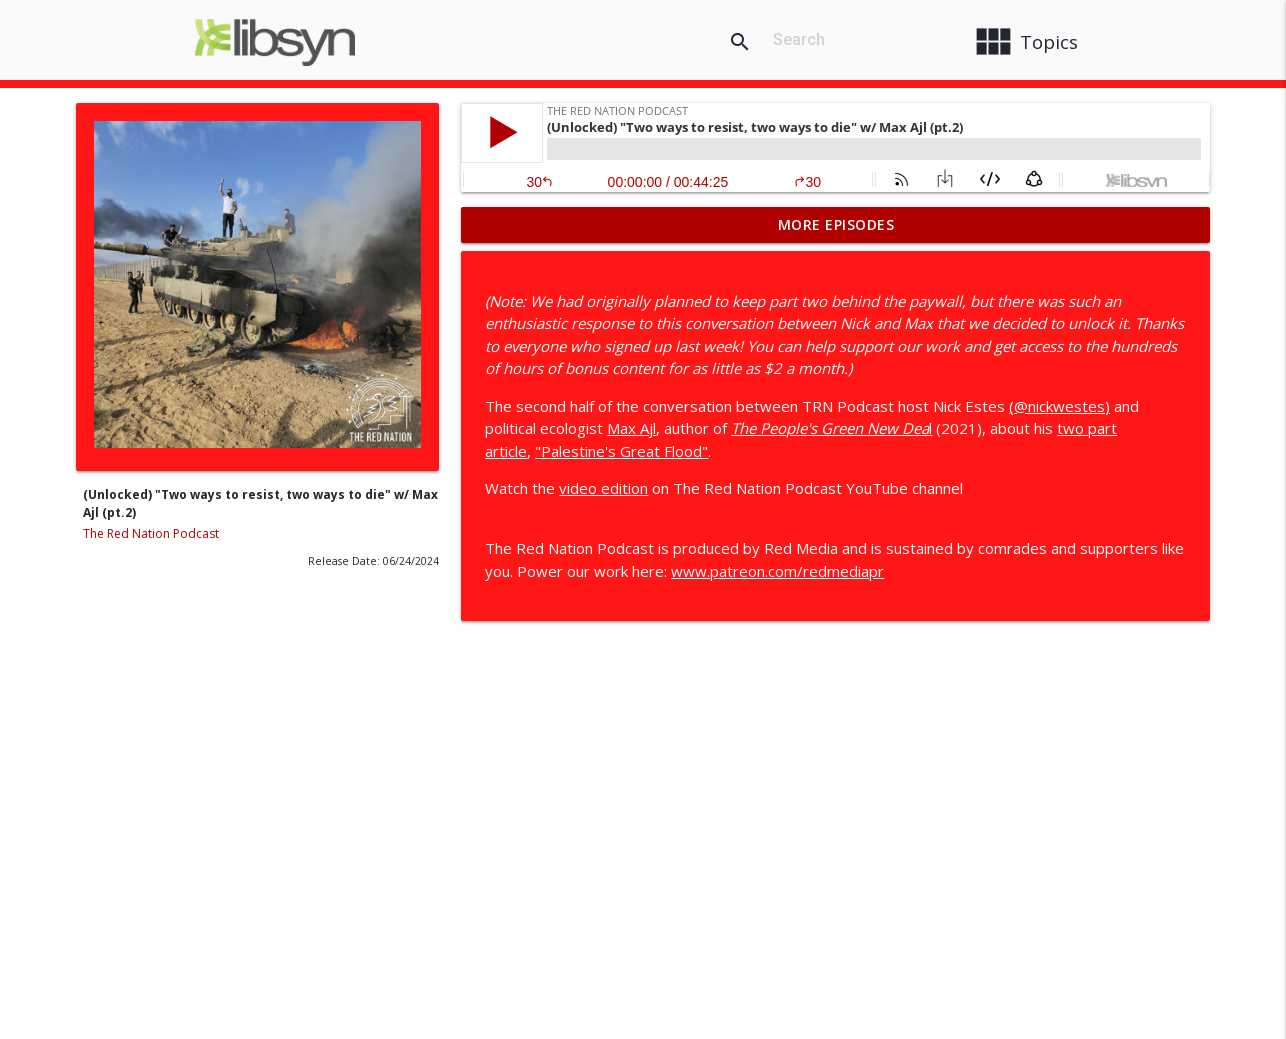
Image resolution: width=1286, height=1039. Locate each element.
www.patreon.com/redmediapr (777, 571)
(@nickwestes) (1059, 406)
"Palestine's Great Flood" (621, 451)
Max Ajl (631, 428)
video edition (603, 488)
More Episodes (836, 224)
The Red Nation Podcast (151, 533)
